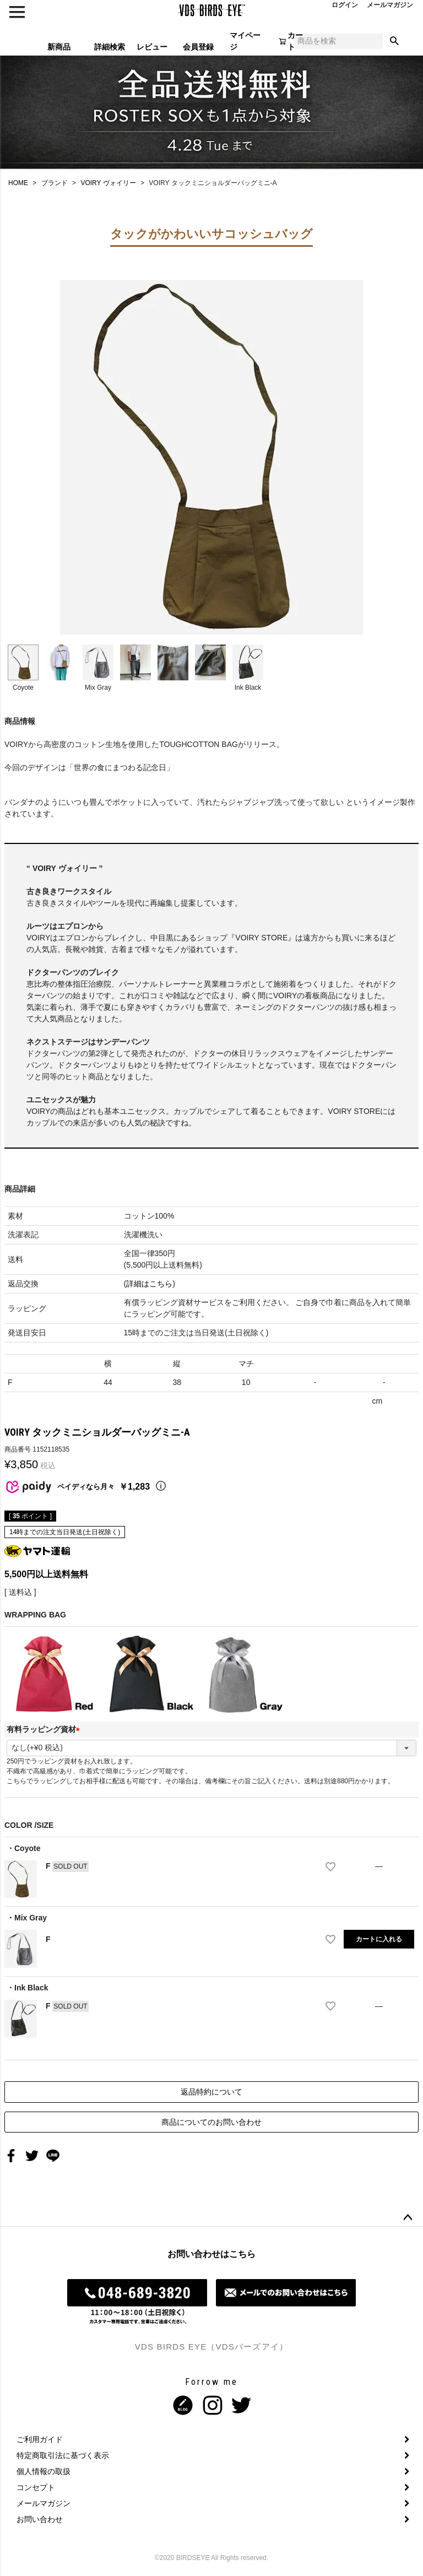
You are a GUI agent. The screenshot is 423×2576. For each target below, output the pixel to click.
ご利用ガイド (40, 2439)
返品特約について (211, 2091)
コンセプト (36, 2487)
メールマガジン (43, 2503)
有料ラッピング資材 (45, 1729)
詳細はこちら (149, 1283)
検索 (394, 41)
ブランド (54, 183)
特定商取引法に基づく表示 (63, 2455)
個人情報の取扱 (43, 2471)
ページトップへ (407, 2218)
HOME (18, 183)
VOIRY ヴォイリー (107, 183)
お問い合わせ (40, 2519)
